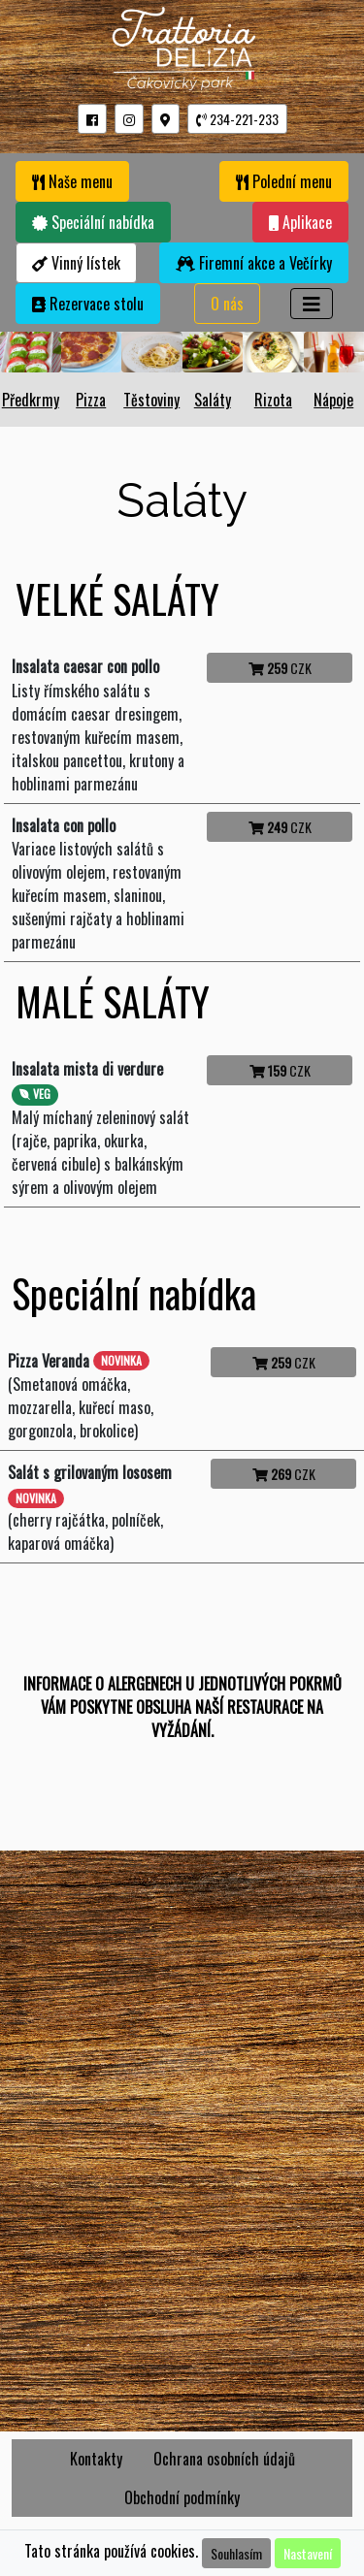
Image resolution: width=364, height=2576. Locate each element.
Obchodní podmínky (182, 2497)
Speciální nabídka (93, 222)
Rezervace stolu (88, 303)
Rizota (273, 399)
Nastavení (307, 2553)
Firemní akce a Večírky (254, 262)
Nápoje (333, 399)
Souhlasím (236, 2553)
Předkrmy (30, 399)
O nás (227, 303)
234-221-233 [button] (237, 119)
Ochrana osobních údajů (224, 2458)
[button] (92, 119)
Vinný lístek (76, 262)
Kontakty (96, 2458)
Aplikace (300, 222)
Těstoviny (151, 399)
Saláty (212, 399)
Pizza (91, 399)
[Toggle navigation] (311, 303)
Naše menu (72, 181)
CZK (280, 668)
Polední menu (284, 181)
